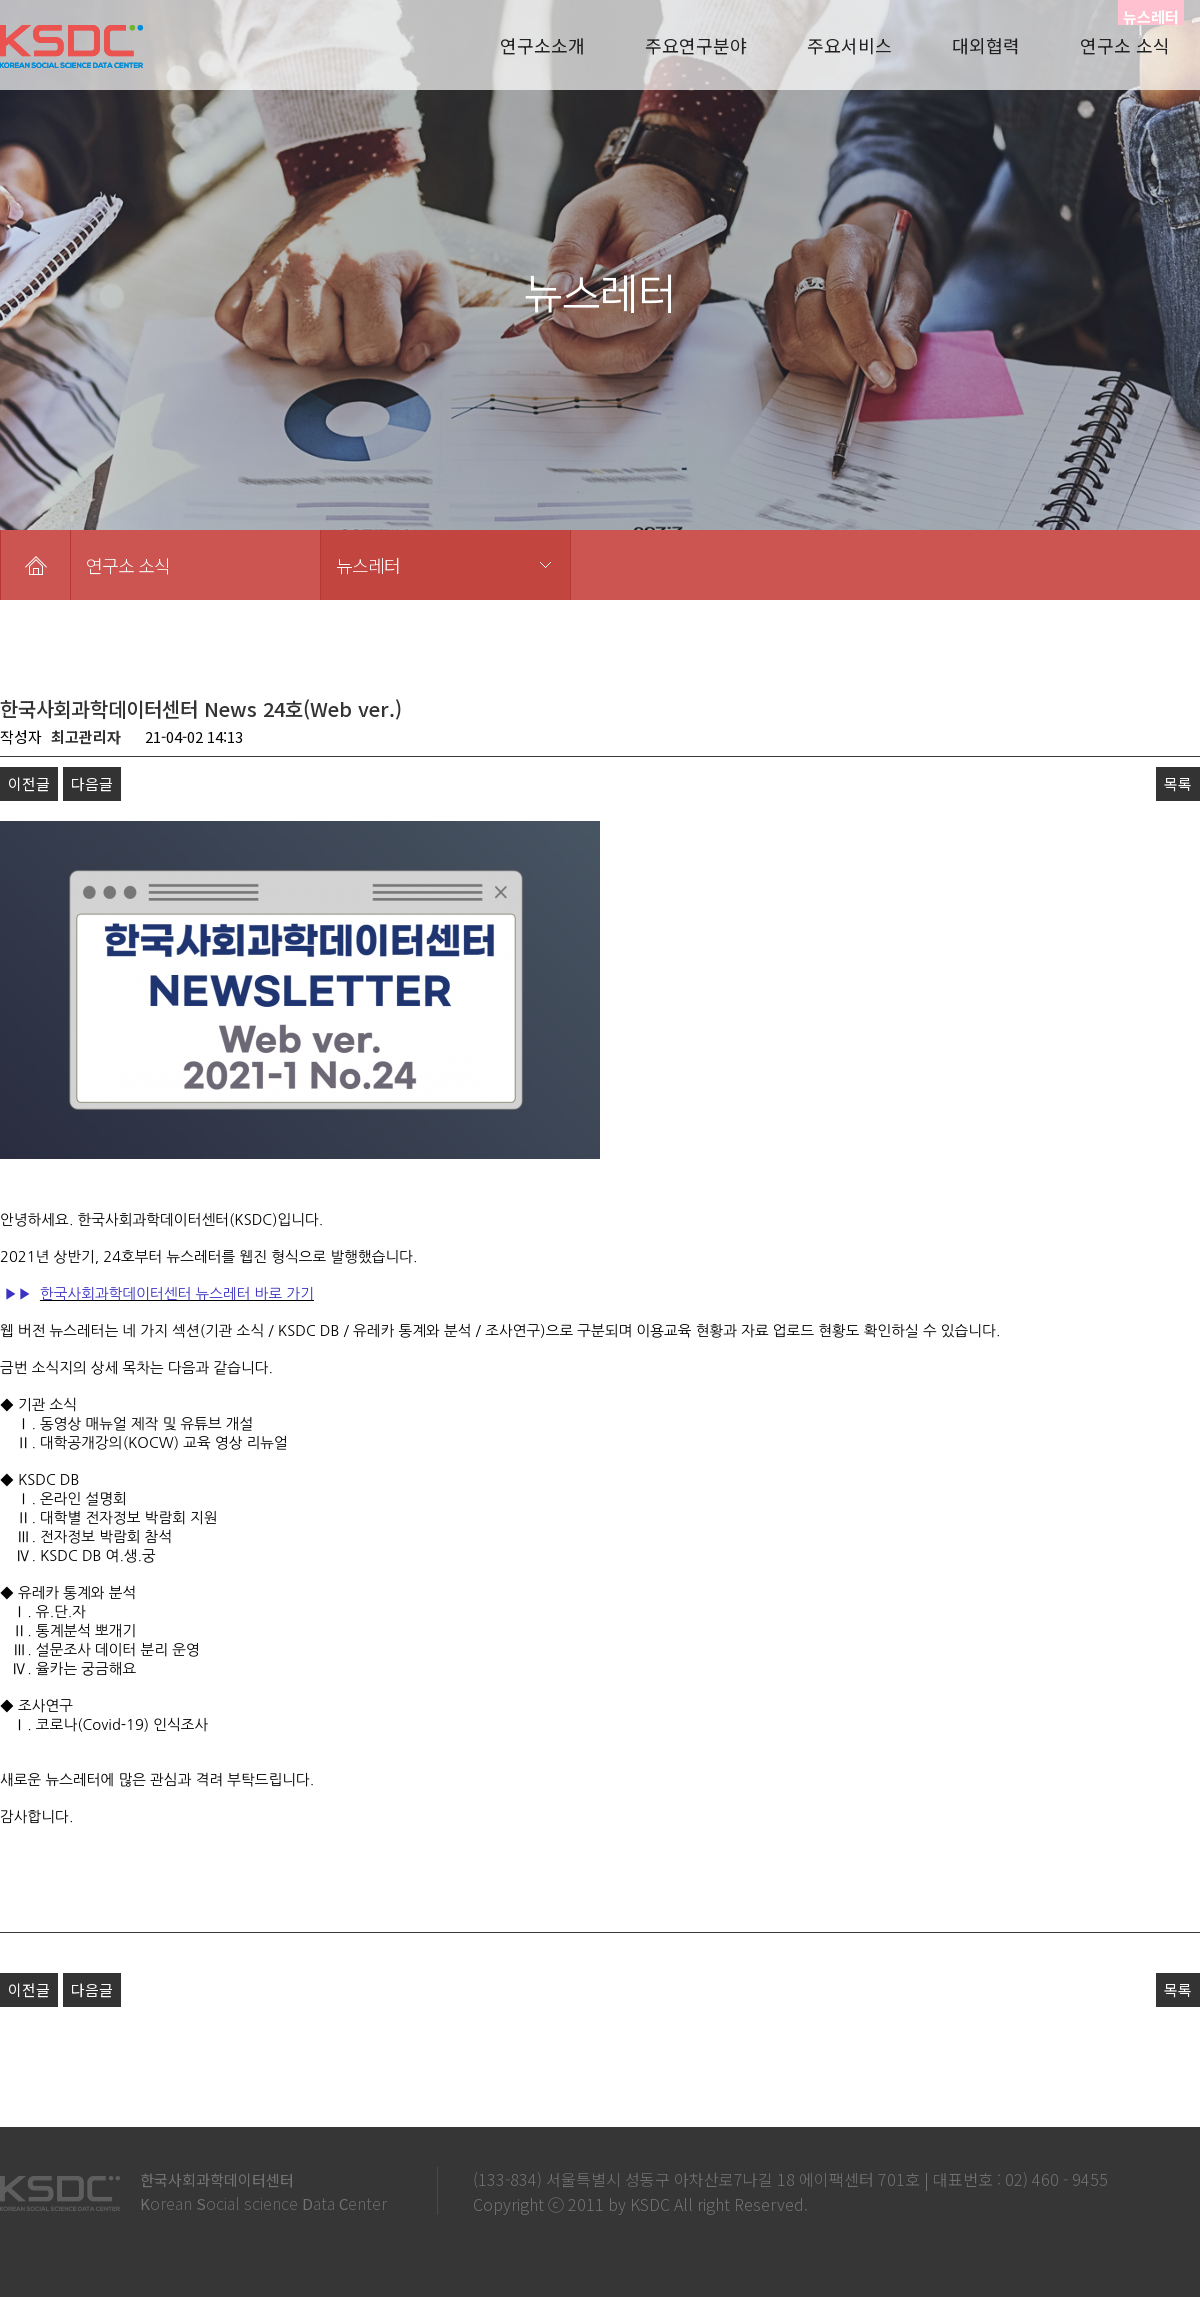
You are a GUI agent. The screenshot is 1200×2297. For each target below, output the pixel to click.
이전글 (29, 783)
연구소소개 (542, 45)
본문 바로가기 (0, 0)
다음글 (92, 783)
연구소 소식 (1125, 45)
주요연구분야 (696, 45)
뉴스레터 (368, 565)
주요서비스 (849, 45)
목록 (1178, 783)
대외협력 (986, 45)
